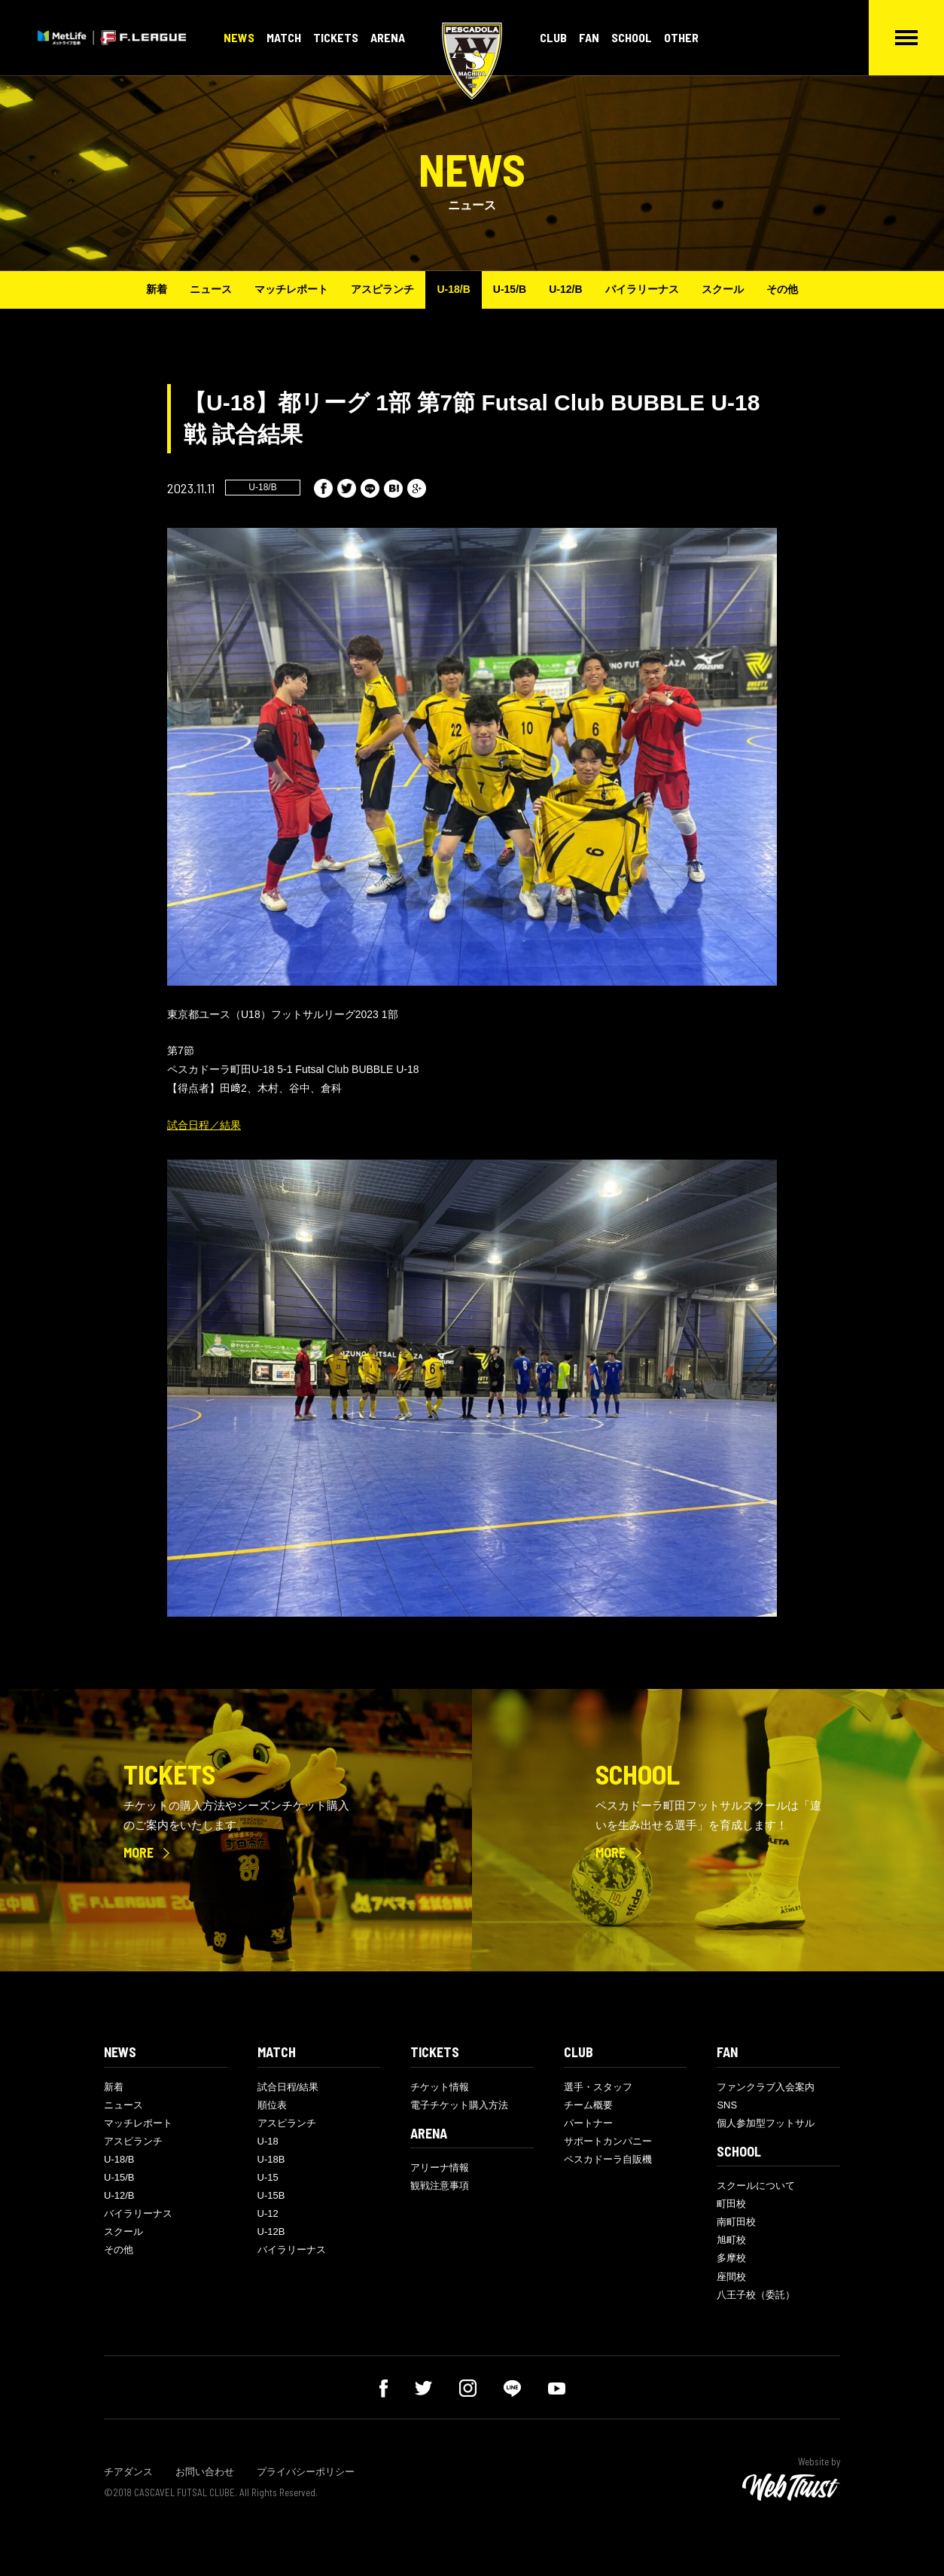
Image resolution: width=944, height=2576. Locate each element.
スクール (723, 289)
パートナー (588, 2123)
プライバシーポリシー (306, 2471)
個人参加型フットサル (766, 2123)
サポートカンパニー (608, 2141)
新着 (156, 289)
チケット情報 (439, 2087)
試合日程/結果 (288, 2087)
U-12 (268, 2213)
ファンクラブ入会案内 (766, 2087)
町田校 (731, 2203)
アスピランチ (382, 289)
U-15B (271, 2195)
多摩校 (731, 2258)
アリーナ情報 (439, 2167)
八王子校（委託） (756, 2294)
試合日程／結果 (204, 1125)
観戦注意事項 (439, 2185)
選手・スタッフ (598, 2087)
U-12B (271, 2231)
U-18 (268, 2141)
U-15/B (509, 289)
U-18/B (453, 289)
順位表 (272, 2105)
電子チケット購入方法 (459, 2105)
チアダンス (128, 2471)
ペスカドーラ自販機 (608, 2159)
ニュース (211, 289)
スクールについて (756, 2185)
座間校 (731, 2276)
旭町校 (731, 2239)
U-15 (268, 2177)
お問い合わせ (204, 2471)
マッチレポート (291, 289)
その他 (782, 289)
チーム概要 (588, 2105)
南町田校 (736, 2221)
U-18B (271, 2159)
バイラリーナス (642, 289)
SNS (727, 2105)
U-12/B (565, 289)
